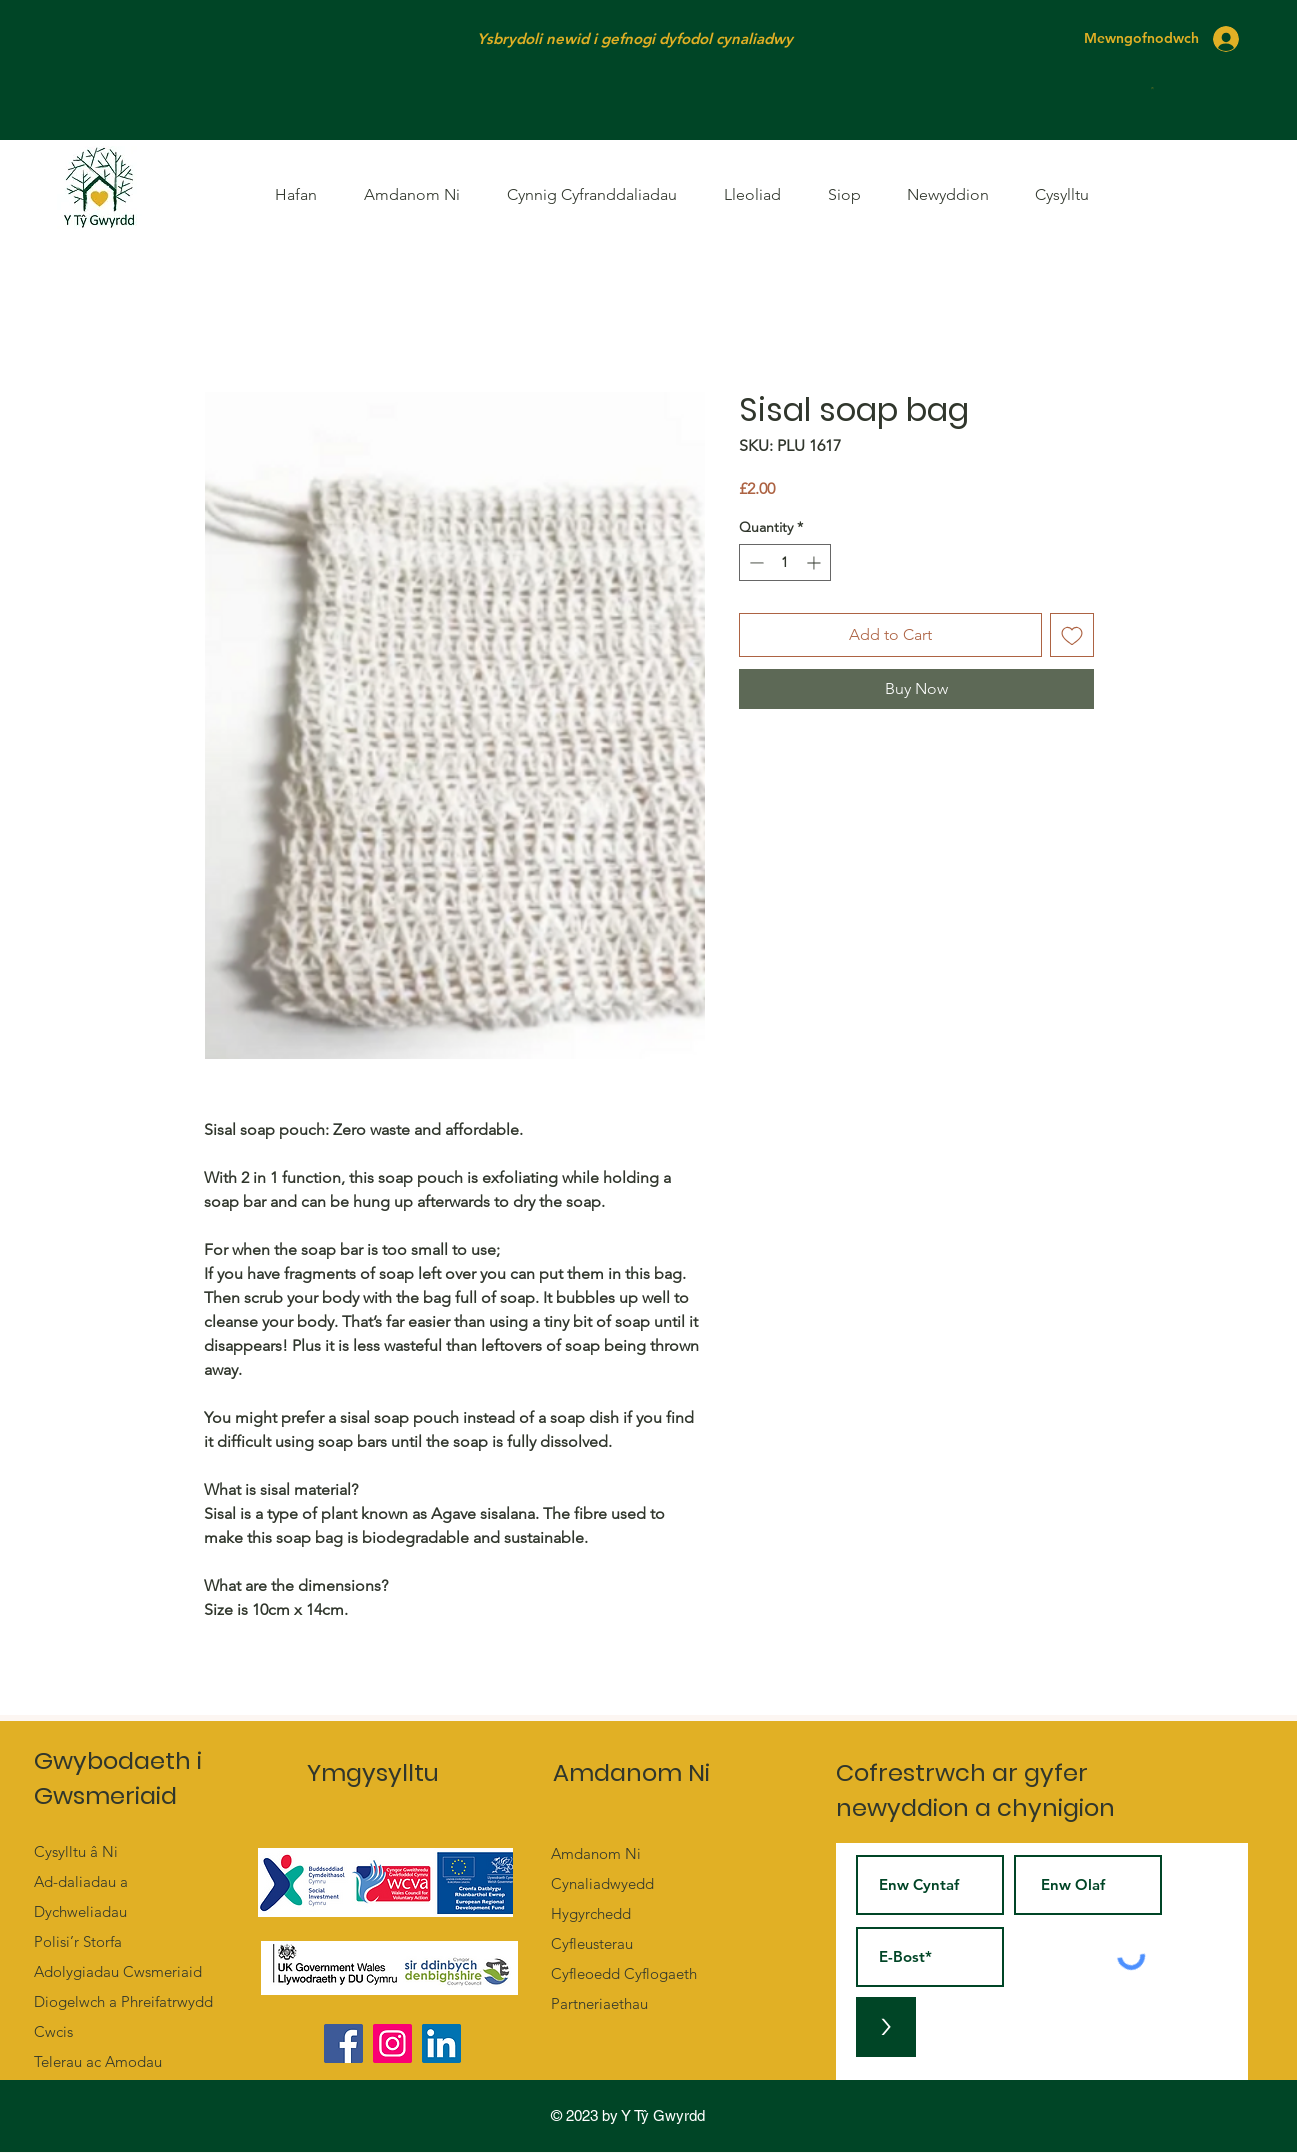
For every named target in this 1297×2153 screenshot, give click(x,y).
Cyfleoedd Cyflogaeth (624, 1973)
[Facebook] (343, 2043)
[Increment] (815, 562)
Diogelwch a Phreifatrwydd (123, 2001)
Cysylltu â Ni (76, 1851)
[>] (886, 2027)
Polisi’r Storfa (78, 1941)
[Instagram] (392, 2043)
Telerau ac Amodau (98, 2061)
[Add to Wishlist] (1072, 635)
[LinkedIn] (441, 2043)
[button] (1153, 88)
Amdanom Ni (596, 1853)
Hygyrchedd (591, 1913)
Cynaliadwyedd (602, 1883)
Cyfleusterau (592, 1943)
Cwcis (53, 2031)
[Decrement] (754, 562)
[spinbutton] (785, 562)
